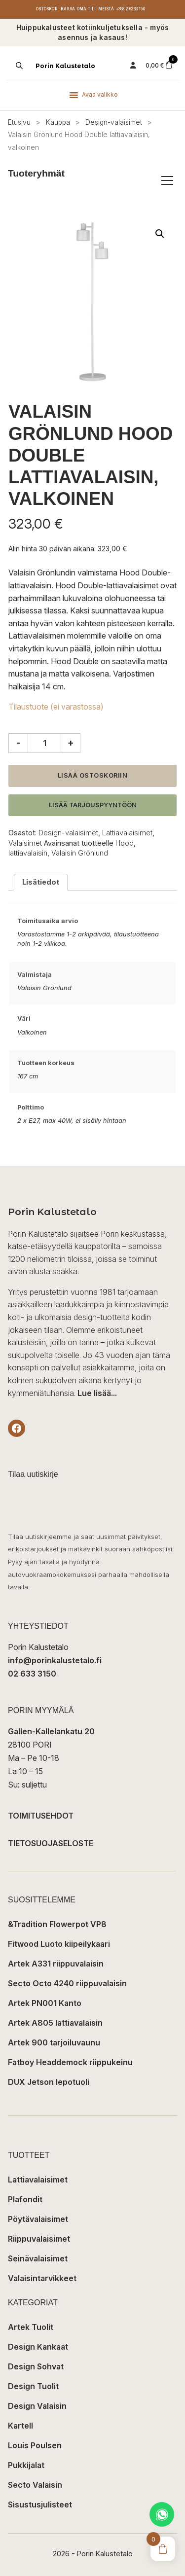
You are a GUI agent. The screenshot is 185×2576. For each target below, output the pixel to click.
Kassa (68, 8)
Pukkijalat (26, 2465)
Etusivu (19, 122)
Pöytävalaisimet (38, 2219)
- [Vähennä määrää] (18, 743)
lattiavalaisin (27, 853)
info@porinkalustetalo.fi (55, 1660)
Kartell (20, 2426)
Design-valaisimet (113, 122)
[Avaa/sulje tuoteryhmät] (167, 180)
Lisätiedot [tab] (40, 882)
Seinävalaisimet (38, 2258)
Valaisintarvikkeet (42, 2278)
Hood (124, 843)
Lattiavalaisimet (127, 832)
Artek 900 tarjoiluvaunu (54, 2042)
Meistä (106, 8)
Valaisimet (25, 843)
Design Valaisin (37, 2406)
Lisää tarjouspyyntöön (93, 805)
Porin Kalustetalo (65, 66)
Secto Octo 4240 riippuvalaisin (67, 1983)
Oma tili (86, 8)
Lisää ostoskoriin (93, 775)
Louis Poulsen (35, 2445)
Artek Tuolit (30, 2327)
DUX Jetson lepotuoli (48, 2082)
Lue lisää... (97, 1393)
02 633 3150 (32, 1674)
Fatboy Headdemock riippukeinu (70, 2062)
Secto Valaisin (35, 2485)
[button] (160, 234)
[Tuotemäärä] (44, 743)
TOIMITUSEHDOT (41, 1816)
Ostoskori (47, 8)
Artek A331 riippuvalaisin (56, 1963)
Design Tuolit (33, 2386)
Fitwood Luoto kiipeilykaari (59, 1944)
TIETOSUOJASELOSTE (50, 1843)
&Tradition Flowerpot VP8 (57, 1924)
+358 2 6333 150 (130, 8)
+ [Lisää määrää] (71, 743)
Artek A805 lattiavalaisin (55, 2023)
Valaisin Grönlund (79, 853)
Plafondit (25, 2199)
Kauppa (58, 122)
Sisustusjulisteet (40, 2504)
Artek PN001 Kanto (44, 2003)
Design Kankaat (38, 2347)
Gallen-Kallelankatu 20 (51, 1731)
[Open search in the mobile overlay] (18, 65)
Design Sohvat (36, 2366)
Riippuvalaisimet (39, 2239)
